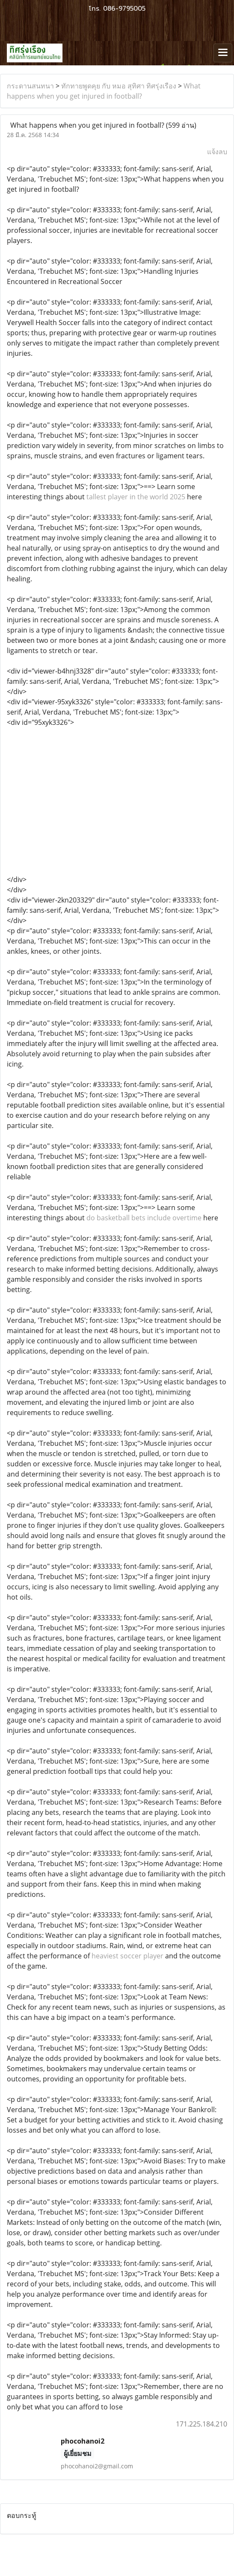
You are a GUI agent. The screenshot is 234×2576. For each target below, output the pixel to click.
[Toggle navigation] (222, 53)
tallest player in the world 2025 (135, 496)
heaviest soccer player (127, 1956)
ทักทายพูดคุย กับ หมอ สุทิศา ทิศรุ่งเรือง (118, 86)
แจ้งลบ (217, 151)
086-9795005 (124, 8)
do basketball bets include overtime (143, 1217)
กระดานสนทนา (30, 86)
